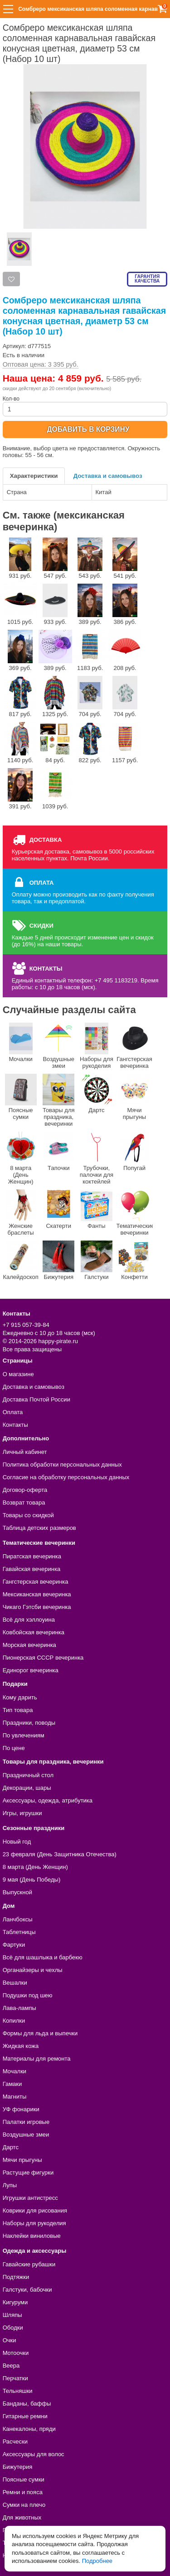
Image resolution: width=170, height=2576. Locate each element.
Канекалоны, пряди (29, 2428)
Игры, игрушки (22, 1813)
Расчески (15, 2441)
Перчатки (15, 2378)
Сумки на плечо (24, 2504)
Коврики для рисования (35, 2210)
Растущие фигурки (28, 2172)
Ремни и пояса (23, 2492)
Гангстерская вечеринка (134, 1046)
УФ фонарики (21, 2109)
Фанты (96, 1209)
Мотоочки (16, 2353)
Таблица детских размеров (39, 1527)
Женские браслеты (21, 1212)
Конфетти (135, 1260)
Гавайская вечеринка (32, 1569)
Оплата (13, 1412)
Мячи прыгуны (135, 1097)
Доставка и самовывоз (107, 475)
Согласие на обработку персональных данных (66, 1477)
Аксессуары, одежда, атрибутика (47, 1800)
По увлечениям (23, 1735)
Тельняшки (18, 2390)
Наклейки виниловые (32, 2235)
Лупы (10, 2185)
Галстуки (96, 1260)
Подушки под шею (28, 1995)
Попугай (135, 1151)
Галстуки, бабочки (27, 2289)
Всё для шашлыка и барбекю (43, 1957)
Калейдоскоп (20, 1260)
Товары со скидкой (28, 1515)
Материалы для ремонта (37, 2058)
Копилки (14, 2020)
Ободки (13, 2327)
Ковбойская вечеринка (33, 1632)
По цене (14, 1748)
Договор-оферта (25, 1489)
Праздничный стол (28, 1775)
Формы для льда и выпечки (40, 2033)
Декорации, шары (27, 1787)
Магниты (15, 2096)
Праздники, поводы (29, 1722)
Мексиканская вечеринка (37, 1594)
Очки (9, 2340)
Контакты (15, 1424)
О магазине (18, 1374)
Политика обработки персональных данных (62, 1464)
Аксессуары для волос (33, 2454)
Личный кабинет (25, 1451)
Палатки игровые (26, 2121)
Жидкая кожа (21, 2046)
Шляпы (12, 2315)
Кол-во (85, 406)
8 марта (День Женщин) (21, 1158)
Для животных (22, 2517)
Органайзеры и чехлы (33, 1970)
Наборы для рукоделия (96, 1046)
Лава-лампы (19, 2008)
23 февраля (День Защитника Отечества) (60, 1854)
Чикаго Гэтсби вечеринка (37, 1607)
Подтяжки (16, 2277)
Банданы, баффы (27, 2403)
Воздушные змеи (58, 1046)
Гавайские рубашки (29, 2264)
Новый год (17, 1841)
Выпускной (17, 1892)
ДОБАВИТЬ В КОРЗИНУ (88, 429)
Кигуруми (15, 2302)
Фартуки (14, 1944)
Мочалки (21, 1042)
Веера (11, 2365)
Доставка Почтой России (36, 1399)
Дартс (96, 1093)
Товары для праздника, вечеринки (59, 1100)
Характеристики (34, 475)
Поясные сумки (21, 1097)
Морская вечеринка (29, 1645)
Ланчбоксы (18, 1919)
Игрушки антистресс (30, 2197)
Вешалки (15, 1982)
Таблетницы (19, 1932)
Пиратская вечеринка (32, 1556)
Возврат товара (24, 1502)
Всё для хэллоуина (29, 1619)
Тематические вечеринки (135, 1212)
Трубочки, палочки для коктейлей (97, 1158)
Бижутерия (58, 1260)
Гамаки (12, 2084)
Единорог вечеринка (30, 1670)
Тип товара (18, 1710)
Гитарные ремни (25, 2416)
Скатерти (58, 1209)
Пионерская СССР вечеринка (43, 1657)
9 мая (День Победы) (32, 1879)
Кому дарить (20, 1697)
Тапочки (58, 1151)
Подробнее (97, 2560)
